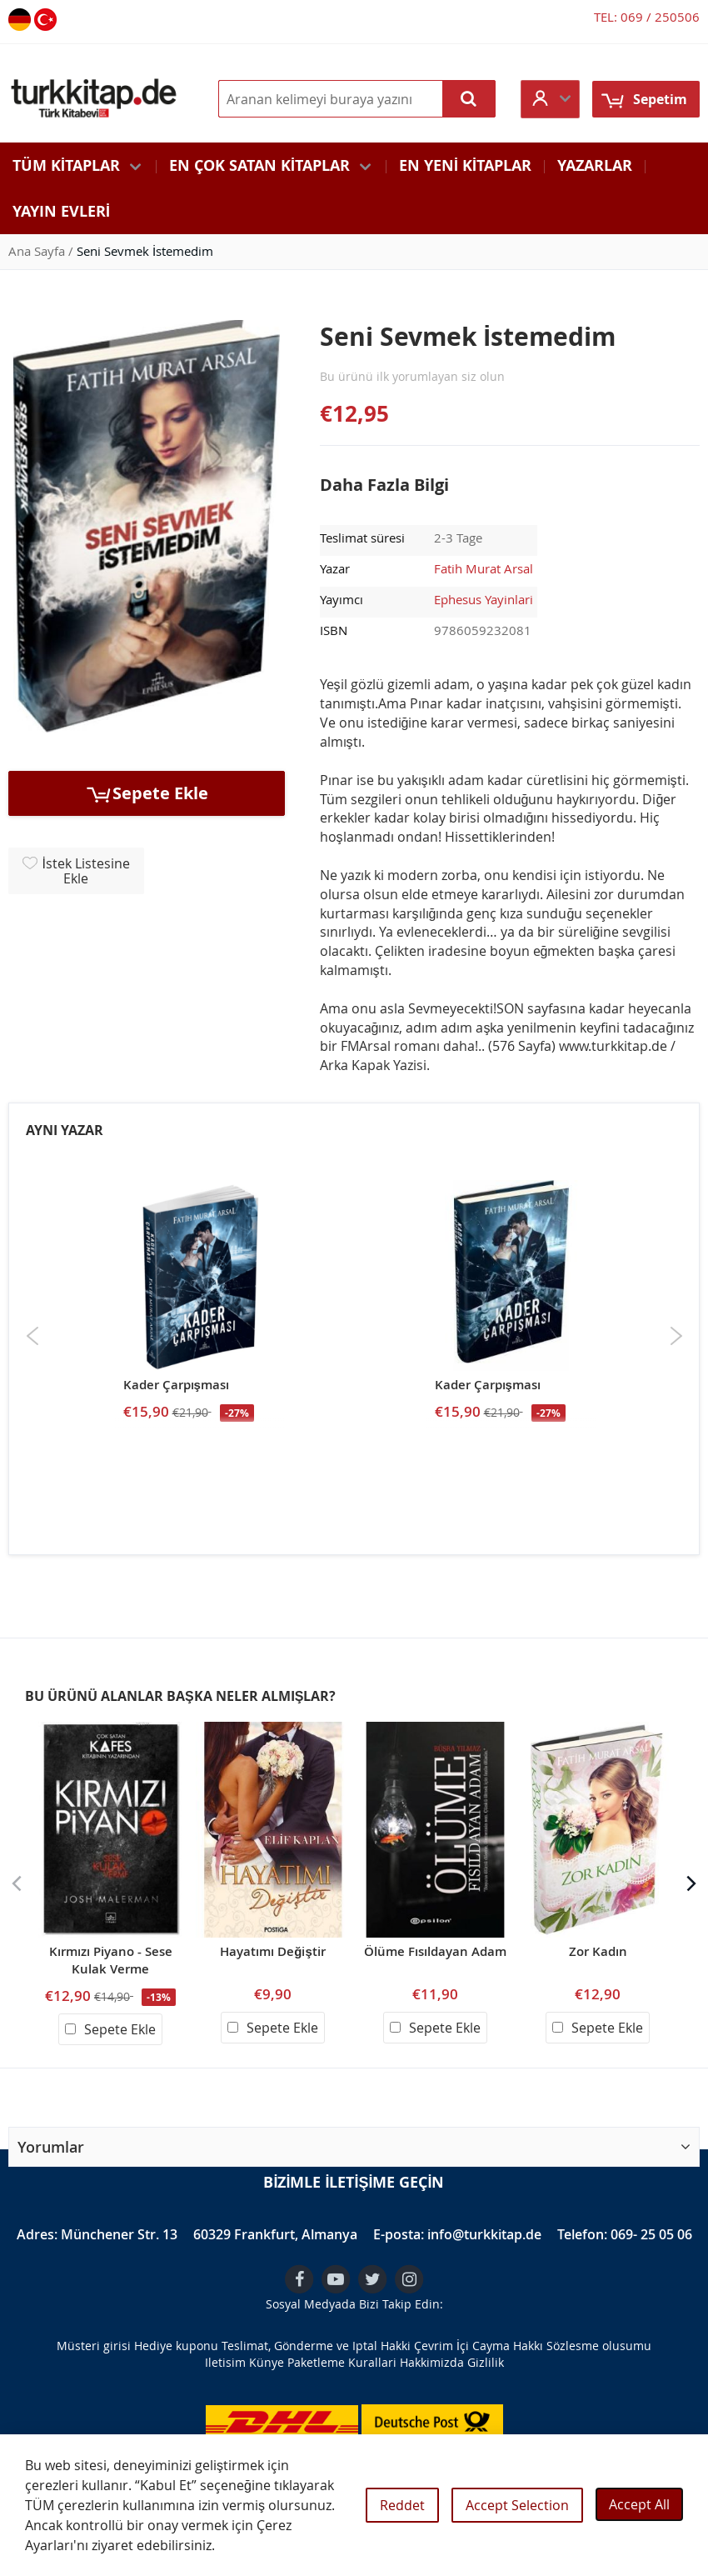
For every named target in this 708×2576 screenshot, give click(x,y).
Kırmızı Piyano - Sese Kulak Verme (110, 1960)
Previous (33, 1336)
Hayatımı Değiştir (273, 1951)
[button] (550, 99)
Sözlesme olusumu (598, 2345)
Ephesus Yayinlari (483, 599)
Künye (266, 2362)
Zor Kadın (598, 1951)
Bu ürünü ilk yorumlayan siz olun (412, 376)
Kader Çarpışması (176, 1384)
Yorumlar (50, 2147)
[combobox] (357, 99)
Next (676, 1336)
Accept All (639, 2504)
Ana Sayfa (36, 251)
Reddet (402, 2505)
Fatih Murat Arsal (483, 568)
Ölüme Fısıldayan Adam (435, 1951)
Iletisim (225, 2362)
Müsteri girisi (94, 2345)
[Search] (468, 99)
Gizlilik (485, 2362)
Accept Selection (517, 2505)
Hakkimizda (432, 2362)
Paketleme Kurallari (341, 2362)
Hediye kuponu (176, 2345)
